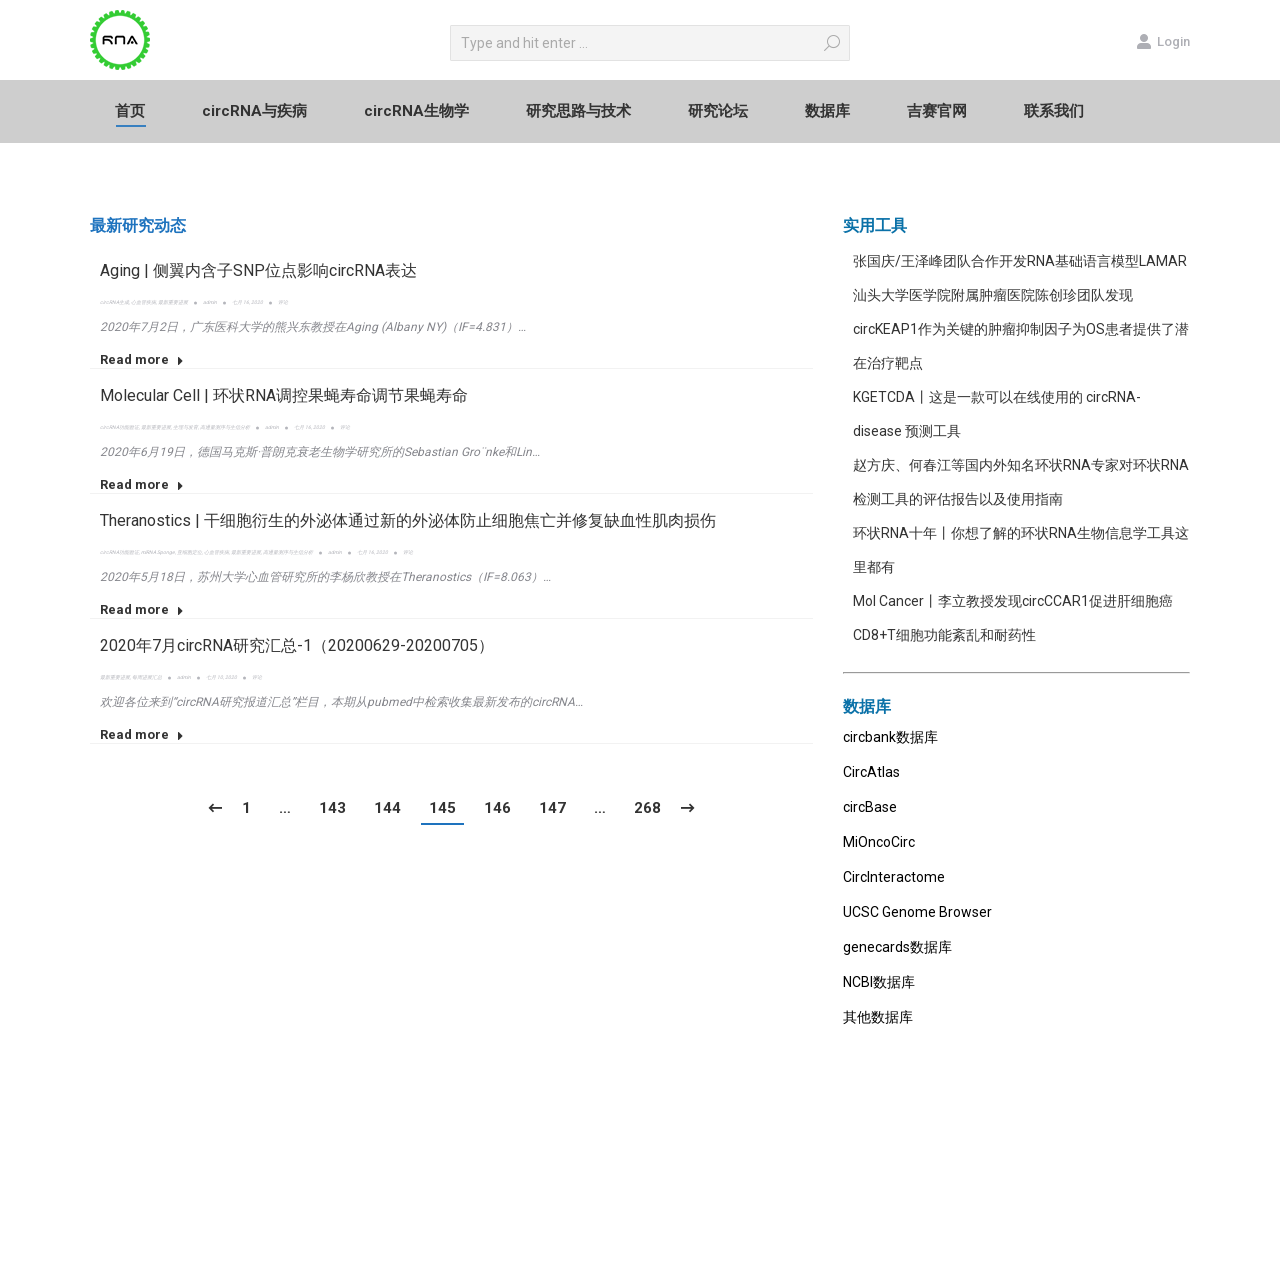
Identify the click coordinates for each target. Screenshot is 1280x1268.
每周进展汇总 (147, 677)
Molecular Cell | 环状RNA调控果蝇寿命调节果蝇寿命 (284, 395)
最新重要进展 (173, 302)
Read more (142, 359)
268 (647, 808)
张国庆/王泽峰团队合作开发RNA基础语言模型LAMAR (1020, 261)
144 (387, 808)
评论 (283, 302)
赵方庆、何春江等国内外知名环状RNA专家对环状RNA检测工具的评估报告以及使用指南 (1021, 482)
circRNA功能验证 (119, 427)
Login (1163, 41)
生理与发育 (185, 427)
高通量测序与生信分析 (225, 427)
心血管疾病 (143, 302)
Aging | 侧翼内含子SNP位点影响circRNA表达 (258, 270)
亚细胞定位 (189, 552)
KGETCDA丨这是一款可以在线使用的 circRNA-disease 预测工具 (997, 414)
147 (552, 808)
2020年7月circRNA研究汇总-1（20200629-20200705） (297, 645)
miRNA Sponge (158, 552)
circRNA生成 (114, 302)
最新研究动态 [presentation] (138, 225)
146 (497, 808)
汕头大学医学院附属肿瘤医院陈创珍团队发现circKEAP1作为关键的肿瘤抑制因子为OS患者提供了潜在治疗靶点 (1021, 329)
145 (442, 808)
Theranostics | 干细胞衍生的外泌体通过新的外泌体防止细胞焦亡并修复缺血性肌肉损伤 (408, 520)
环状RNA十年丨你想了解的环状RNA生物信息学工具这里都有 (1021, 550)
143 (332, 808)
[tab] (138, 226)
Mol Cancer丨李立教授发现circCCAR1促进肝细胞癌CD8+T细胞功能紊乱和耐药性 (1013, 618)
